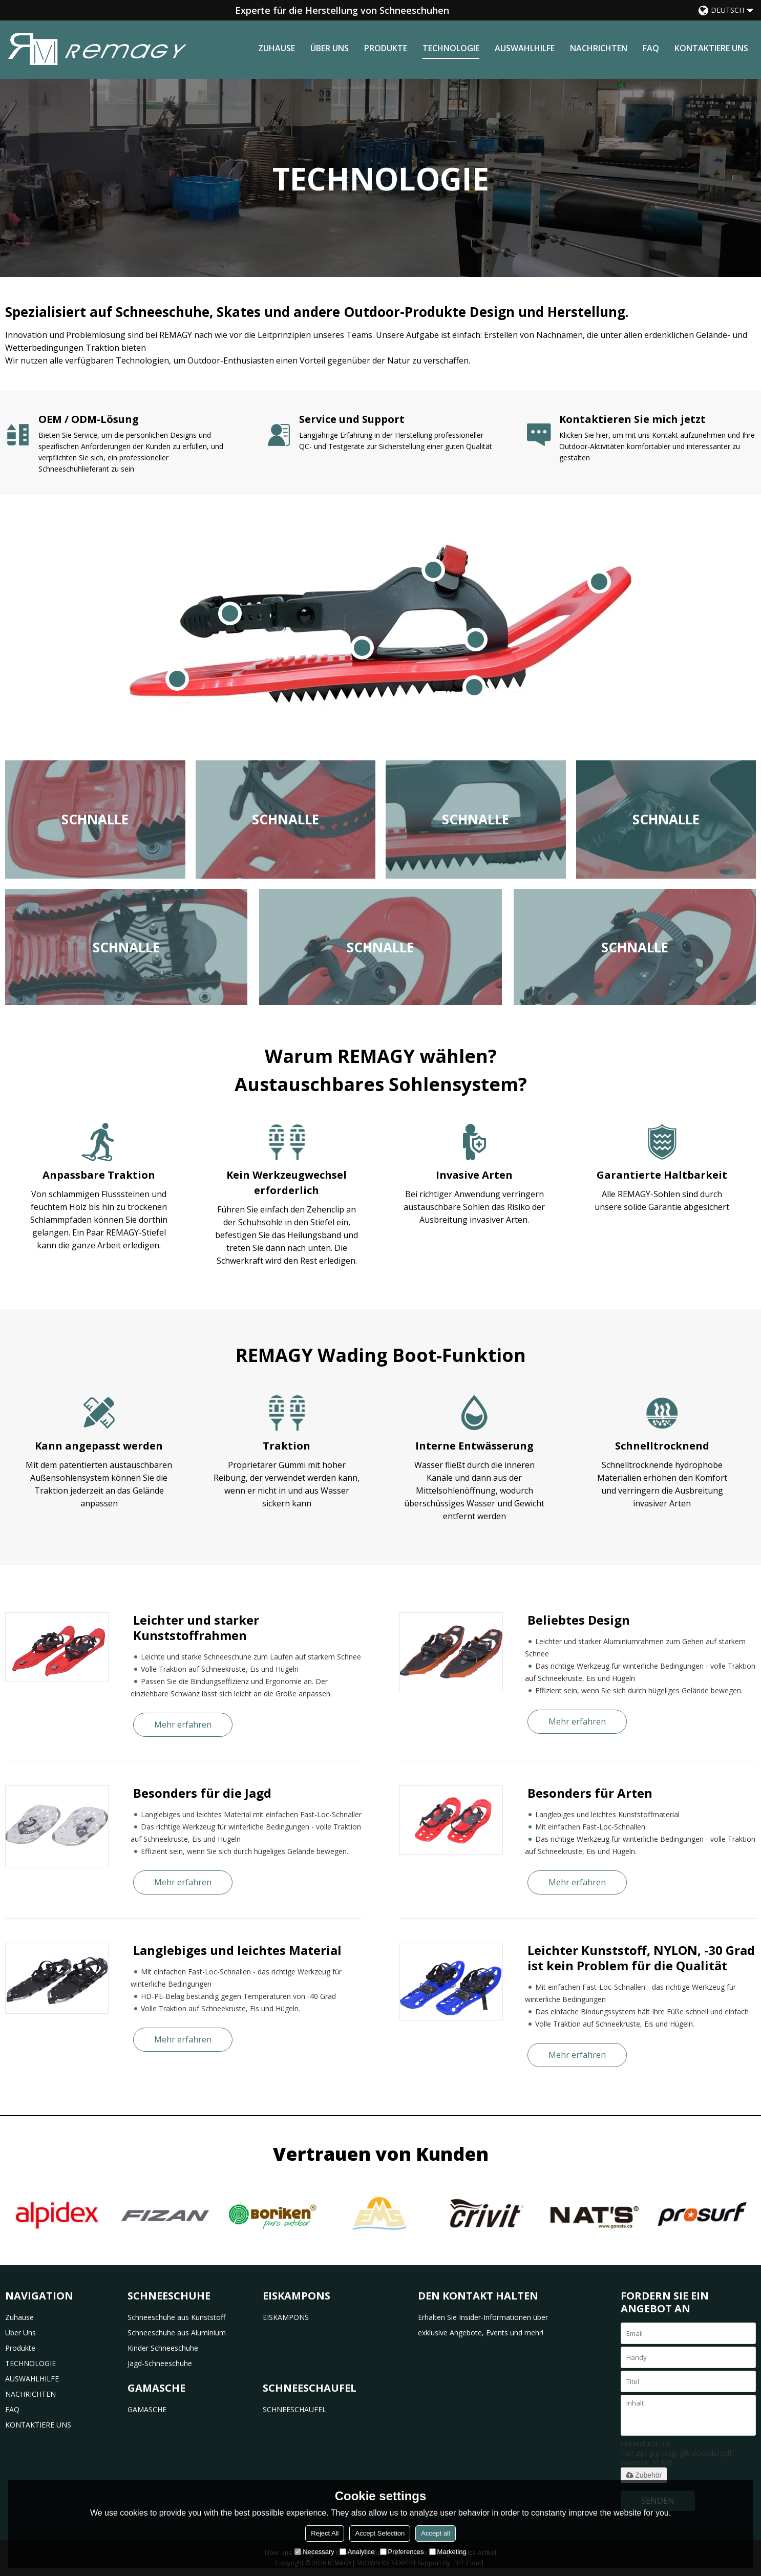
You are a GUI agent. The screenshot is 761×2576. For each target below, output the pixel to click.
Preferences (402, 2552)
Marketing (448, 2552)
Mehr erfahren (183, 1724)
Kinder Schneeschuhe (163, 2348)
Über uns (329, 48)
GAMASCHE (147, 2409)
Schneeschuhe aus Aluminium (177, 2332)
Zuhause (276, 48)
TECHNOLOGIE (450, 48)
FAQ (651, 48)
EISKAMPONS (286, 2317)
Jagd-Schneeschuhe (160, 2363)
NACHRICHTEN (598, 48)
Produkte (385, 48)
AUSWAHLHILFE (525, 48)
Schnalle (95, 819)
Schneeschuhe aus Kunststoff (176, 2317)
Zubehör (644, 2475)
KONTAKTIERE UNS (711, 48)
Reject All (325, 2533)
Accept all (435, 2533)
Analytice (357, 2552)
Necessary (314, 2552)
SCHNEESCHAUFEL (294, 2409)
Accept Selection (380, 2533)
